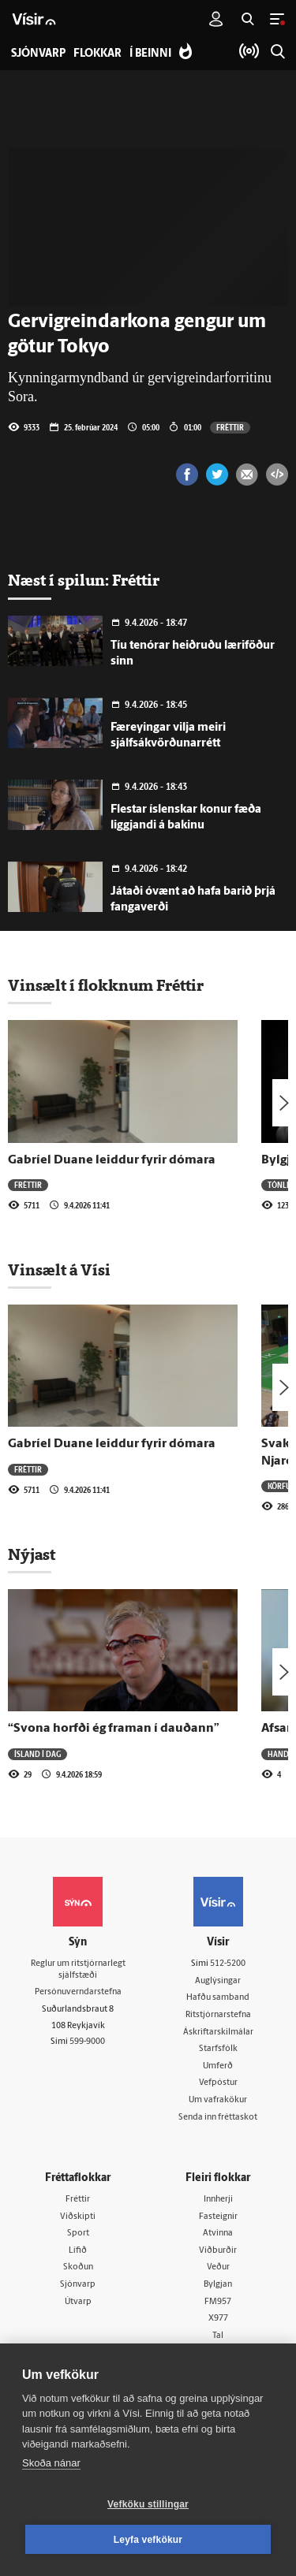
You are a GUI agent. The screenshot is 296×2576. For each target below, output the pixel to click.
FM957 (217, 2302)
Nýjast (31, 1554)
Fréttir (230, 427)
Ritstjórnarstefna (218, 2015)
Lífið (78, 2251)
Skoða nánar (51, 2463)
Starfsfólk (218, 2049)
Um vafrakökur (218, 2100)
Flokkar (97, 54)
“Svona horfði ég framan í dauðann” (113, 1728)
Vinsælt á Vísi (59, 1270)
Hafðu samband (217, 1997)
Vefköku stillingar (148, 2504)
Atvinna (218, 2233)
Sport (78, 2233)
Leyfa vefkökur (148, 2539)
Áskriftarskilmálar (218, 2032)
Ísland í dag (37, 1754)
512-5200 (227, 1964)
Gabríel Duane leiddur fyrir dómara (111, 1160)
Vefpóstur (218, 2083)
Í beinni (150, 54)
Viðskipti (78, 2217)
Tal (217, 2336)
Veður (218, 2267)
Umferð (218, 2066)
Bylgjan (218, 2284)
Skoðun (78, 2267)
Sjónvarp (78, 2284)
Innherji (218, 2199)
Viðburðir (218, 2251)
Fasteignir (218, 2217)
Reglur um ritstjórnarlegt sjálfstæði (78, 1970)
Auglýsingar (218, 1981)
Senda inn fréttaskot (217, 2117)
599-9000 (87, 2042)
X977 (218, 2318)
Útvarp (78, 2302)
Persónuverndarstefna (78, 1992)
